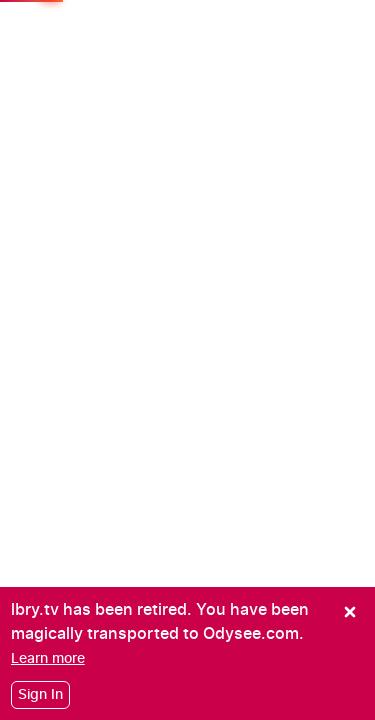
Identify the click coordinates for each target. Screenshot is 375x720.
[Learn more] (48, 658)
